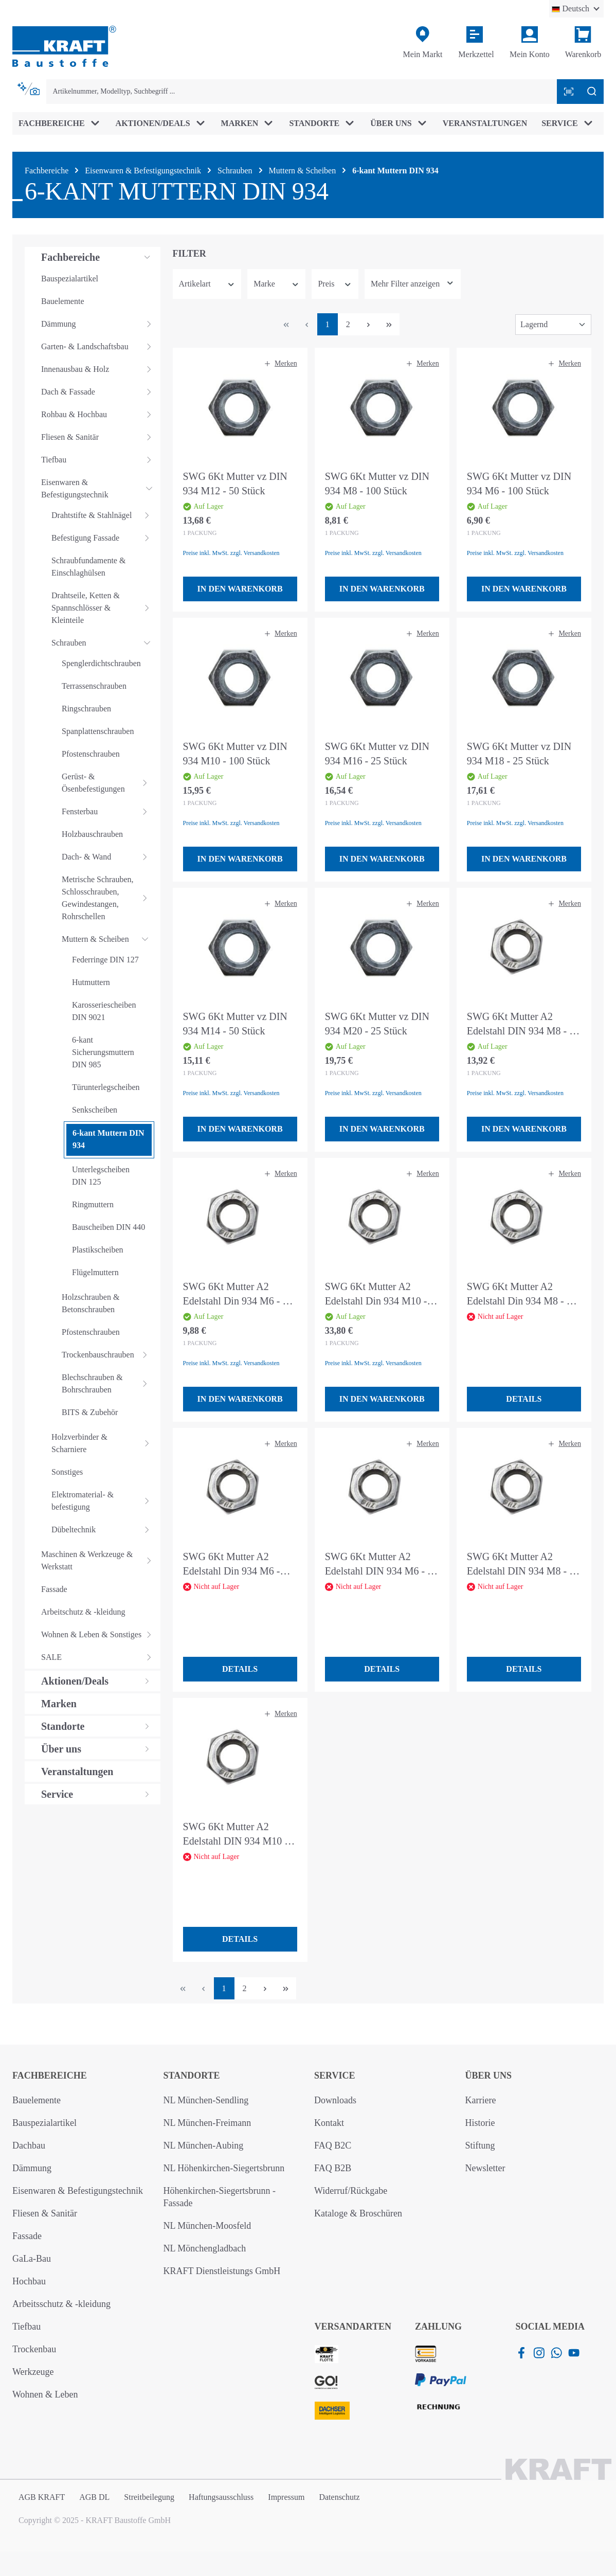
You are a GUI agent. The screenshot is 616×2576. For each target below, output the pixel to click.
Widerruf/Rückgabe (350, 2191)
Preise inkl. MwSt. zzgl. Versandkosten (231, 553)
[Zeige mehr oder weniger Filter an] (413, 284)
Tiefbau (26, 2326)
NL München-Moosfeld (207, 2226)
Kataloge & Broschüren (358, 2213)
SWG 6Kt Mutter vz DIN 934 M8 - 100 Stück (377, 483)
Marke (276, 283)
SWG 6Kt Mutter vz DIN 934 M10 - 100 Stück (235, 753)
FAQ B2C (332, 2145)
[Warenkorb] (583, 43)
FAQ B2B (332, 2168)
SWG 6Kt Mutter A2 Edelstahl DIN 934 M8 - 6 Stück (520, 1564)
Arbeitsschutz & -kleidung (61, 2304)
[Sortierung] (553, 324)
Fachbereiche (49, 2075)
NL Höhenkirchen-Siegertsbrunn (224, 2168)
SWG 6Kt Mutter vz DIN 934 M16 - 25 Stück (377, 753)
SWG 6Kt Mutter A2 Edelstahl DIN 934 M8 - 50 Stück (523, 1024)
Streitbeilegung (149, 2497)
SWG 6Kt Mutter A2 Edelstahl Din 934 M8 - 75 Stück (522, 1294)
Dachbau (28, 2145)
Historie (480, 2123)
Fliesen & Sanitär (44, 2213)
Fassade (27, 2236)
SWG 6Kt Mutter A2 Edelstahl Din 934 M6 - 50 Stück (238, 1294)
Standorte (192, 2075)
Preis (335, 283)
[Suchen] (592, 91)
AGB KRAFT (42, 2497)
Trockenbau (34, 2349)
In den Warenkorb (240, 588)
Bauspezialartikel (44, 2123)
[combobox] (301, 91)
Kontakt (329, 2123)
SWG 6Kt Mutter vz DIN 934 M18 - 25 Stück (519, 753)
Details (523, 1398)
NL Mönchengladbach (205, 2248)
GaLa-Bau (31, 2258)
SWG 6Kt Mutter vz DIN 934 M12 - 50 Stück (235, 483)
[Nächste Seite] (368, 324)
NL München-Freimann (207, 2123)
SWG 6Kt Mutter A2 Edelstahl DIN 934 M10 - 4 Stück (239, 1834)
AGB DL (94, 2497)
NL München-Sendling (206, 2100)
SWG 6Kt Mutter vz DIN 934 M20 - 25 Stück (377, 1023)
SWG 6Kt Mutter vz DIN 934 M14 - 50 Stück (235, 1023)
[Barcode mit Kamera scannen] (569, 91)
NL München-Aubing (204, 2145)
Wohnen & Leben (45, 2394)
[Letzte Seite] (389, 324)
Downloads (335, 2100)
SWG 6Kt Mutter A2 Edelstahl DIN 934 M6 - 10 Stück (381, 1564)
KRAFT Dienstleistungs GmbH (222, 2271)
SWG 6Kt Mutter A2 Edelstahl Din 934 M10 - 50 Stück (376, 1294)
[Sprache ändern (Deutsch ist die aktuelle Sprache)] (576, 8)
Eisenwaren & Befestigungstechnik (77, 2191)
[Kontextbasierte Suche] (29, 89)
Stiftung (480, 2145)
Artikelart (207, 283)
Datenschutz (339, 2497)
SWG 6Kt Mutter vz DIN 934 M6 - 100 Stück (519, 483)
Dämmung (31, 2168)
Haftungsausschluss (221, 2497)
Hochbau (29, 2281)
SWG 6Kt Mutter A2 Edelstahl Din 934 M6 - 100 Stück (231, 1564)
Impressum (286, 2497)
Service (334, 2075)
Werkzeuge (33, 2372)
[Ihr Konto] (529, 43)
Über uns (488, 2075)
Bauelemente (36, 2100)
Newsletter (485, 2168)
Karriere (480, 2100)
